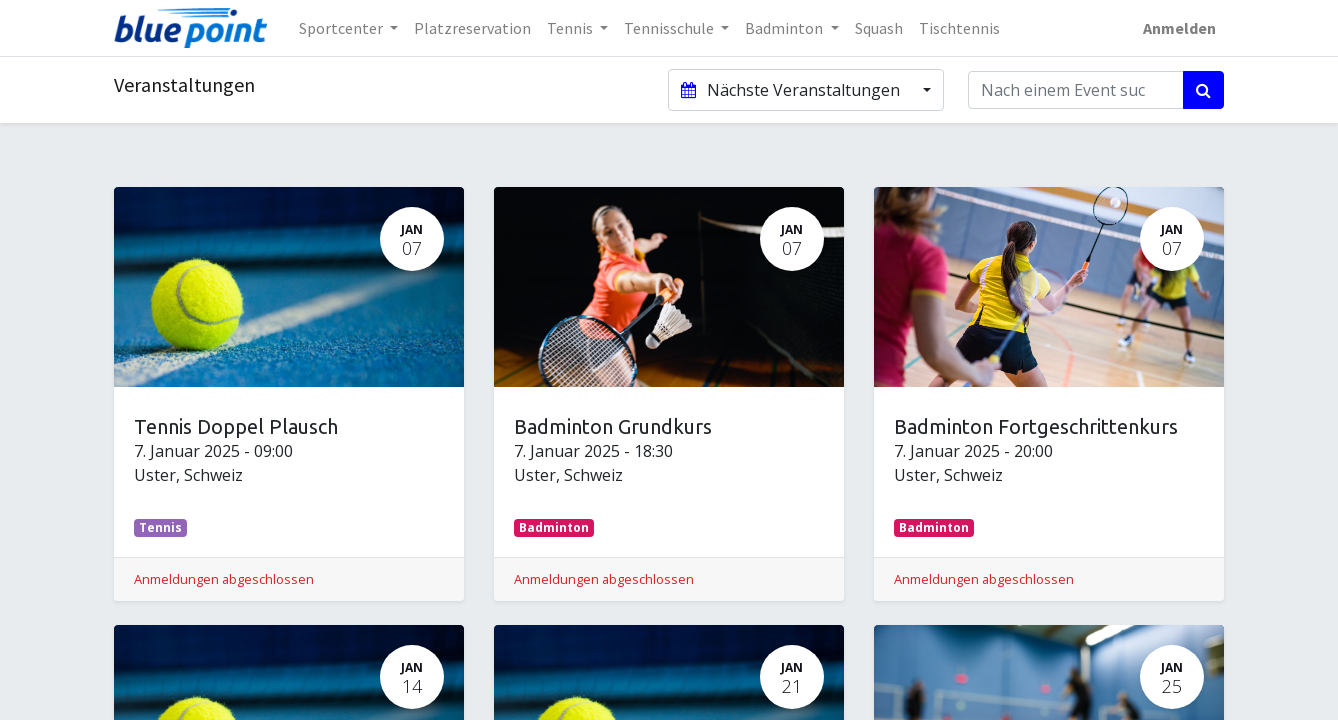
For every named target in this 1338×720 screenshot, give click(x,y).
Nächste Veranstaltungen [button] (792, 90)
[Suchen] (1203, 90)
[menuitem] (472, 28)
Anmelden (1179, 28)
